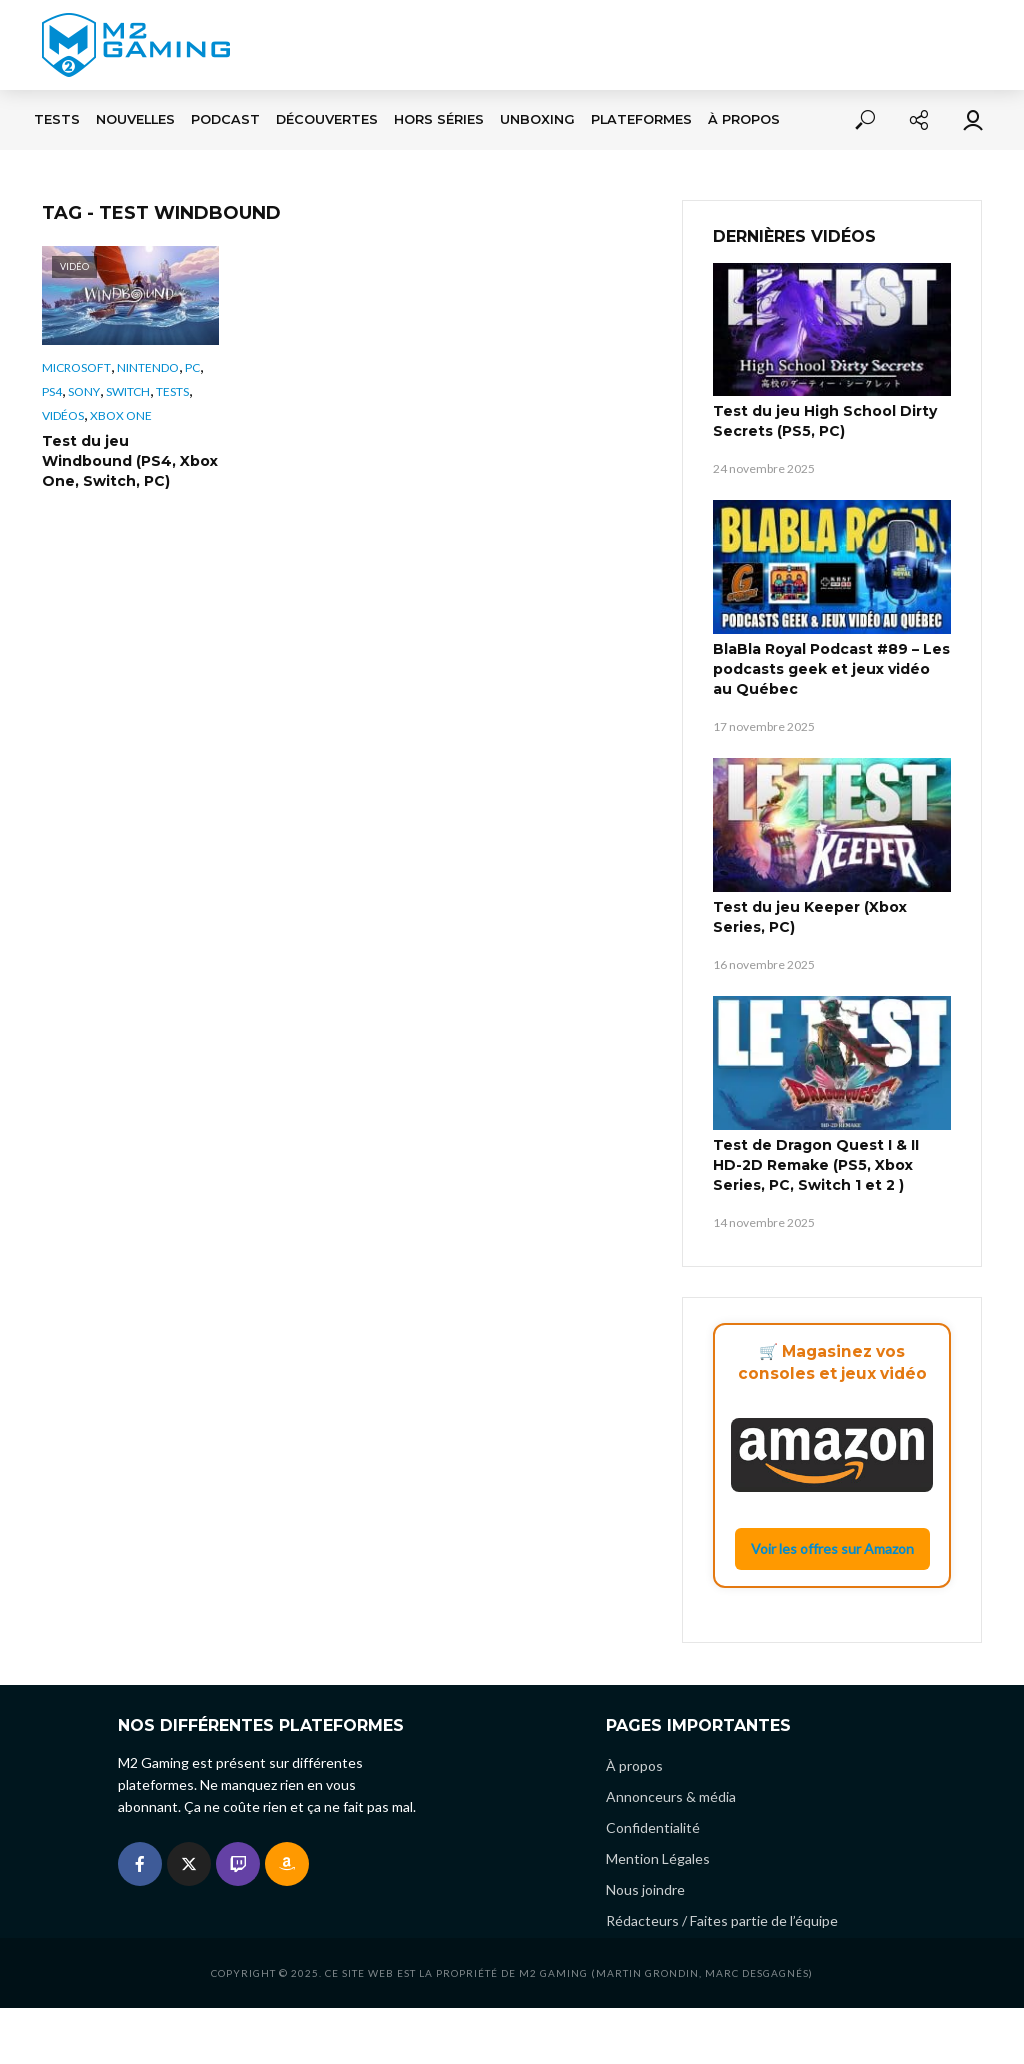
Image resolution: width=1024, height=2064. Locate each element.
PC (192, 367)
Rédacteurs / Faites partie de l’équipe (722, 1920)
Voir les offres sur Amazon (832, 1548)
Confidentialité (653, 1827)
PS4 (52, 391)
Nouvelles (135, 119)
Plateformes (641, 119)
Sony (84, 391)
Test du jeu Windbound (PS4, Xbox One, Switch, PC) (130, 461)
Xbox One (121, 415)
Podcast (225, 119)
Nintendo (148, 367)
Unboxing (537, 119)
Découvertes (327, 119)
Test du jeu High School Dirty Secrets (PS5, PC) (825, 421)
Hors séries (439, 119)
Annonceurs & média (671, 1796)
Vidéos (63, 415)
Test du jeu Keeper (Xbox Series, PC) (810, 917)
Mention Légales (658, 1858)
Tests (57, 119)
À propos (744, 119)
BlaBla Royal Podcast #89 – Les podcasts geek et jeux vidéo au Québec (831, 669)
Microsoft (76, 367)
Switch (128, 391)
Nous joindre (645, 1889)
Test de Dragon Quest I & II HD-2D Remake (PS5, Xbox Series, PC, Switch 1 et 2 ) (816, 1165)
